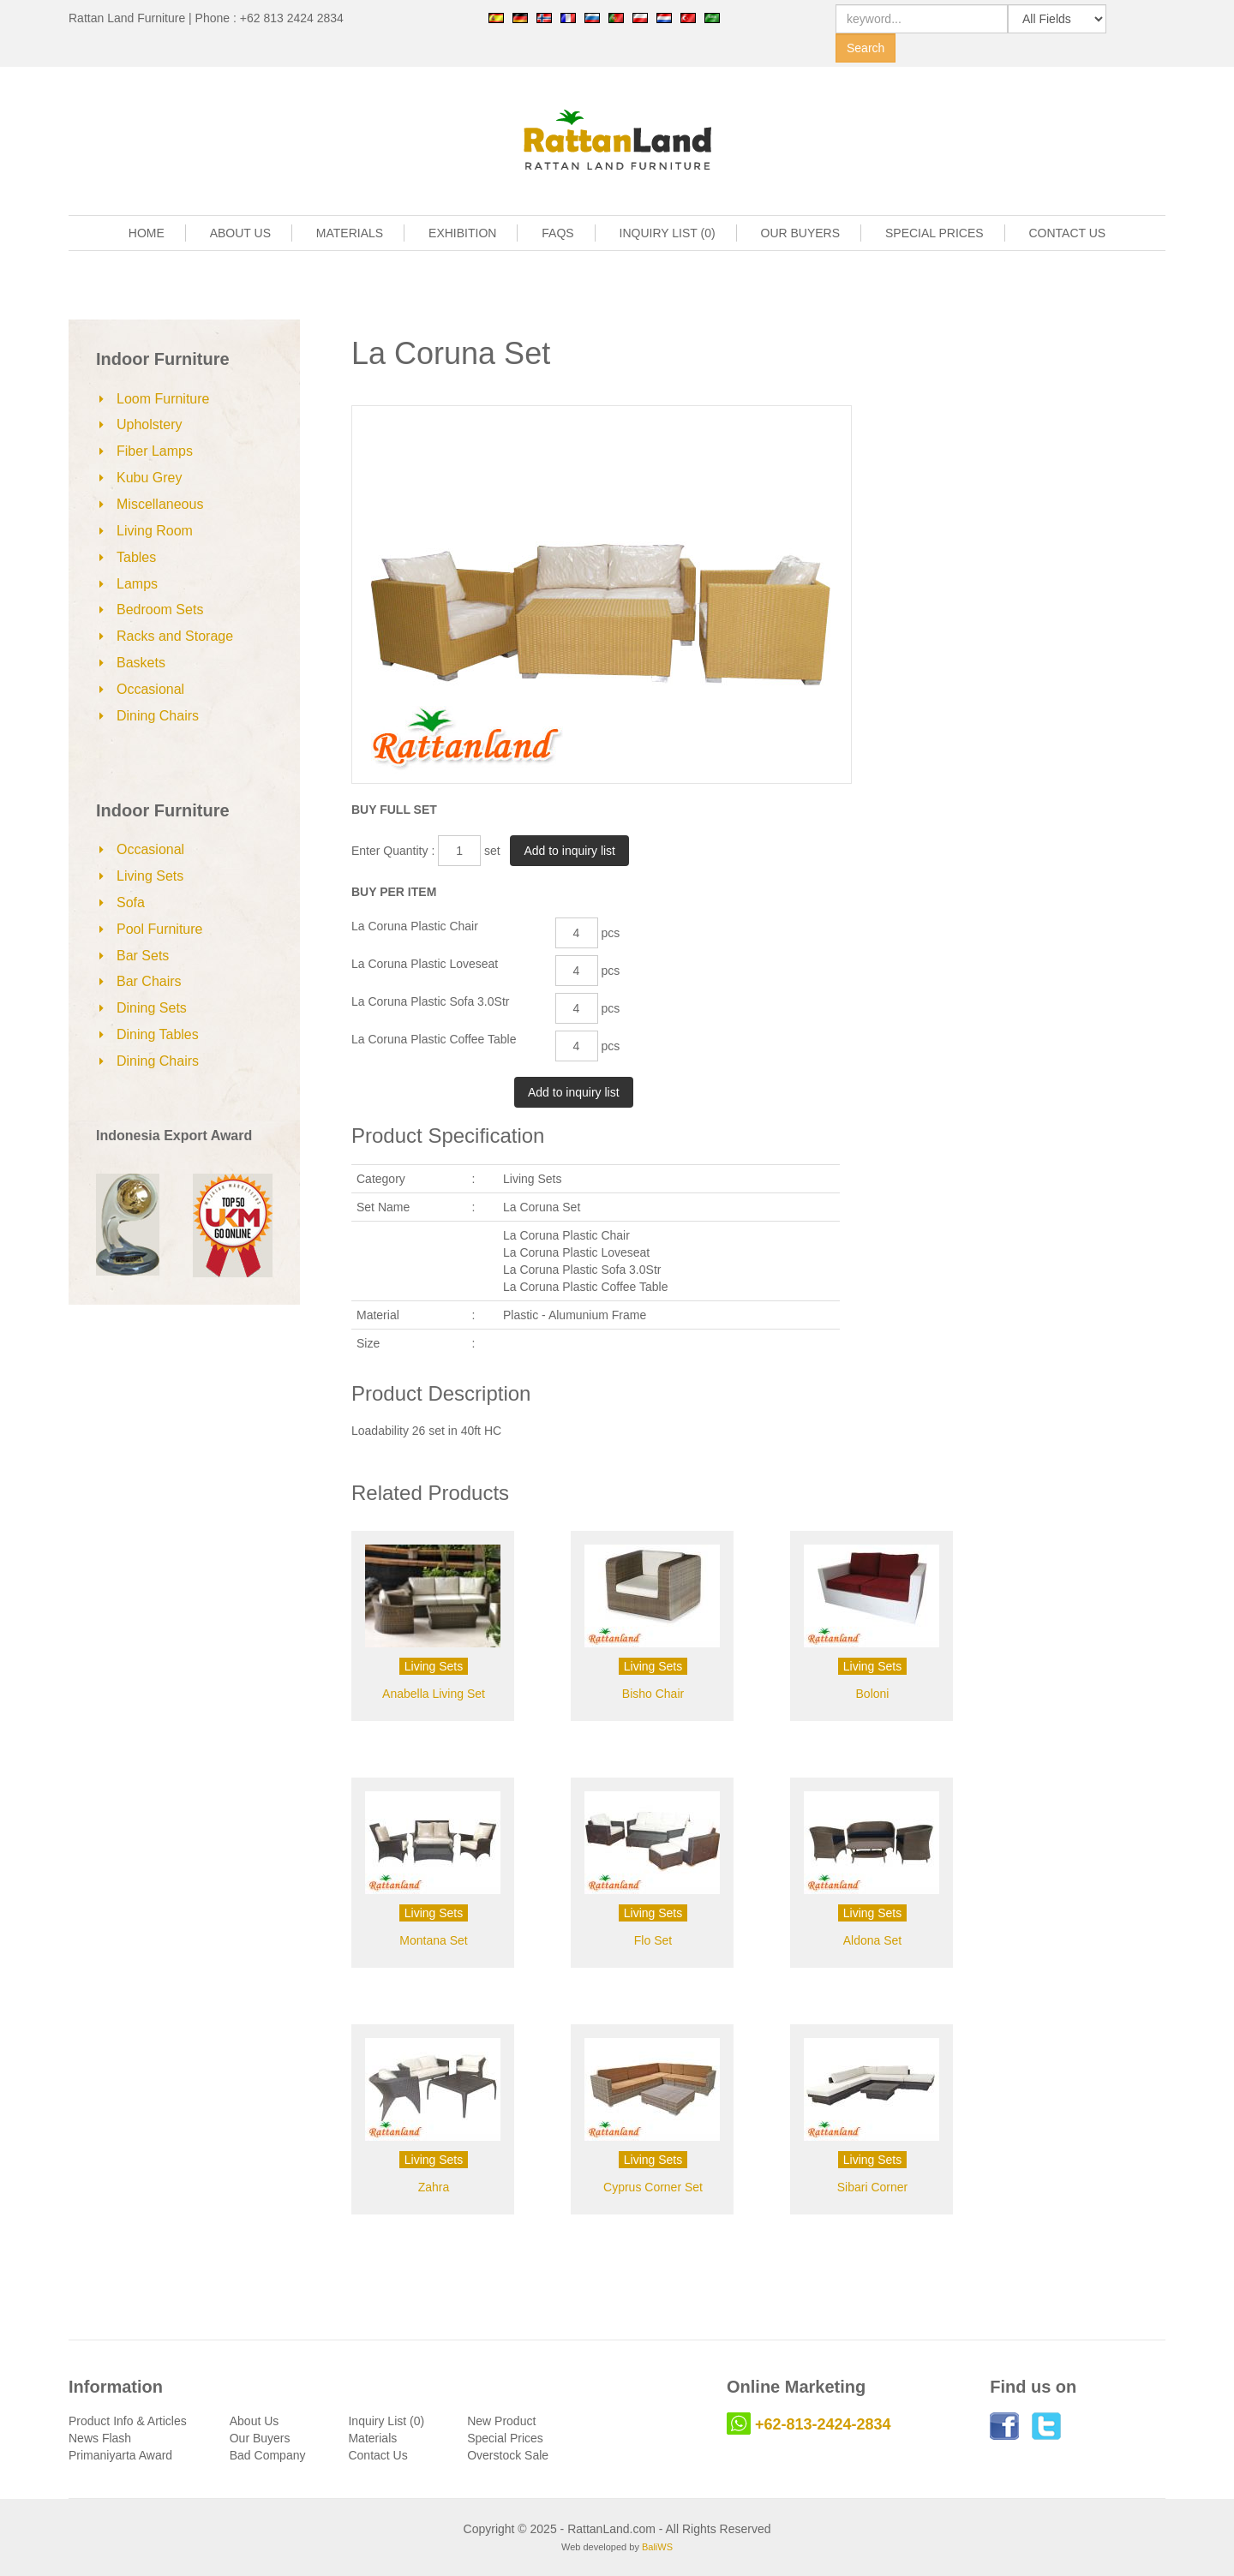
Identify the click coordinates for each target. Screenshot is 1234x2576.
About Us (254, 2421)
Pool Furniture (160, 929)
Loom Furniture (163, 398)
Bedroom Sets (160, 609)
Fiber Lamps (155, 451)
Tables (136, 557)
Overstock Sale (507, 2455)
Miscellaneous (160, 504)
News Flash (100, 2438)
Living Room (155, 530)
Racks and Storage (175, 636)
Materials (372, 2438)
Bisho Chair (653, 1693)
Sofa (131, 902)
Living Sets (150, 876)
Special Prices (505, 2438)
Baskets (141, 662)
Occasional (150, 689)
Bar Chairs (149, 981)
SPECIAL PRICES (934, 233)
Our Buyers (260, 2438)
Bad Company (268, 2455)
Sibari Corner (872, 2187)
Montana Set (433, 1940)
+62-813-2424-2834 (823, 2424)
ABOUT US (240, 233)
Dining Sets (152, 1008)
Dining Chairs (158, 715)
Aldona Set (872, 1940)
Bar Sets (143, 955)
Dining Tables (158, 1034)
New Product (501, 2421)
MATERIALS (349, 233)
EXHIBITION (462, 233)
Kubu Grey (149, 477)
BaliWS (657, 2547)
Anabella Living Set (433, 1693)
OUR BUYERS (801, 233)
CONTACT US (1067, 233)
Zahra (434, 2187)
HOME (147, 233)
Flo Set (653, 1940)
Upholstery (149, 424)
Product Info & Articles (128, 2421)
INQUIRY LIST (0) (668, 233)
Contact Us (377, 2455)
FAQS (557, 233)
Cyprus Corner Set (653, 2187)
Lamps (137, 584)
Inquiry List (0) (386, 2421)
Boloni (873, 1693)
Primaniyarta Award (120, 2455)
